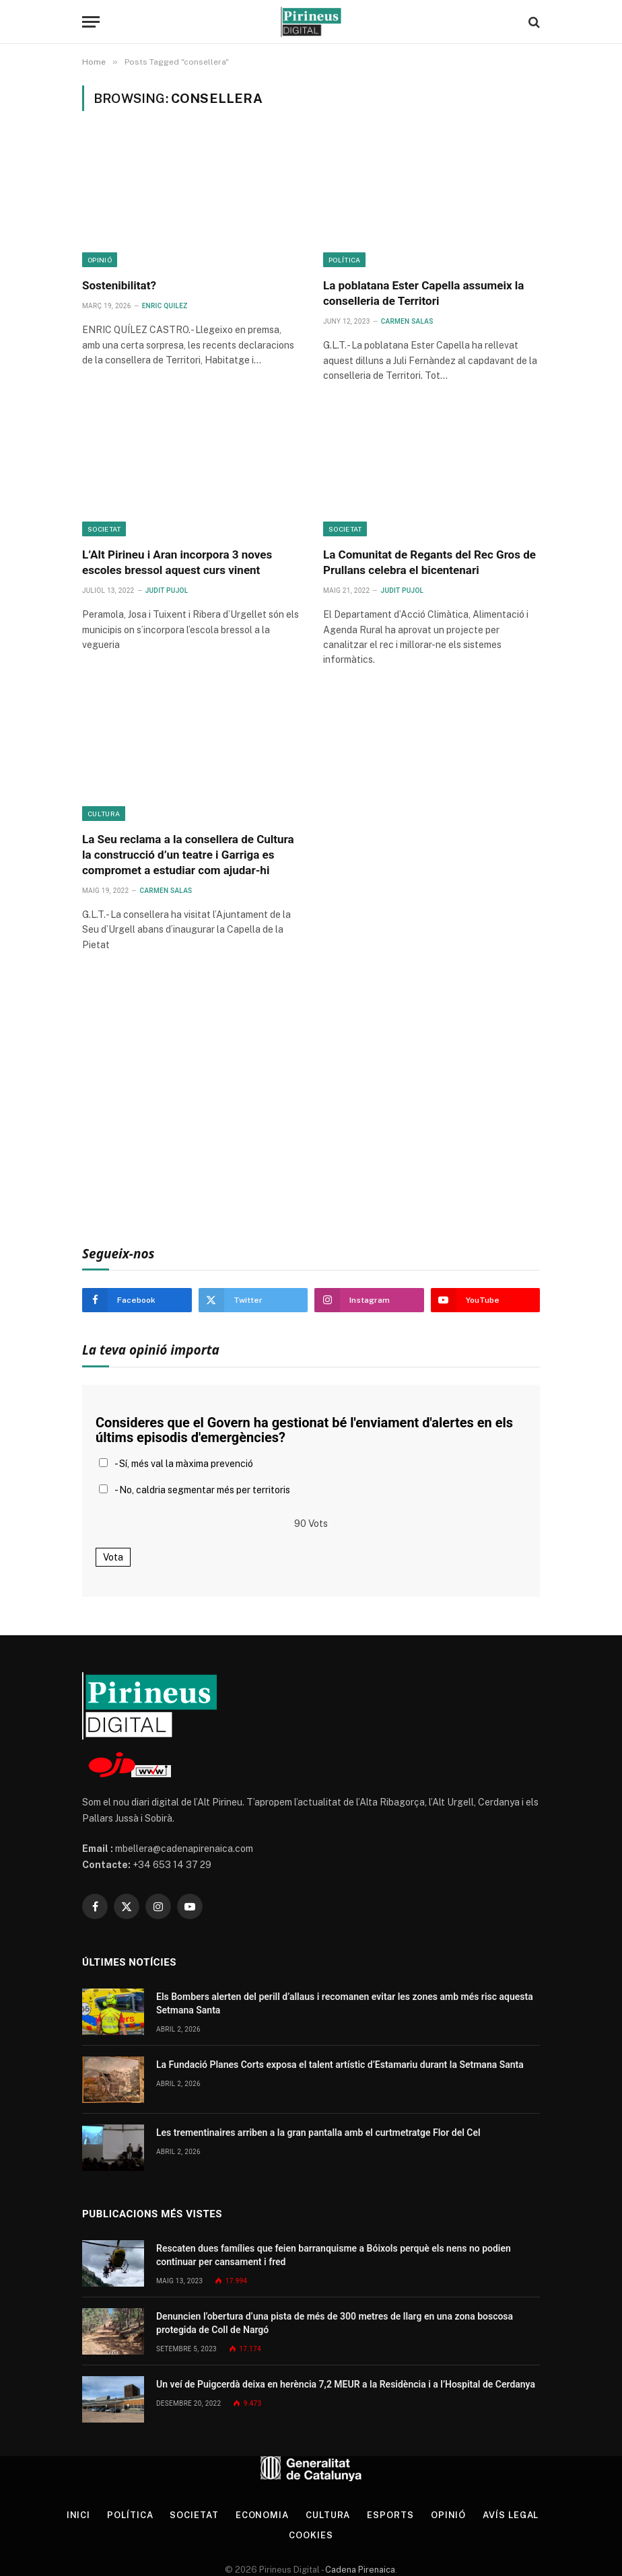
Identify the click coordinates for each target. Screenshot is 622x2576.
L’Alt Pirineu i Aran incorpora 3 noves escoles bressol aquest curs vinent (177, 562)
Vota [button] (113, 1557)
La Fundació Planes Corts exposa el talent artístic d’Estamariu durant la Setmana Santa (340, 2064)
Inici (79, 2515)
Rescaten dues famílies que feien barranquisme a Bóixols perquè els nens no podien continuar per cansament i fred (333, 2255)
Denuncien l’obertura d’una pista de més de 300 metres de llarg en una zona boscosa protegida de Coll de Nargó (334, 2323)
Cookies (311, 2535)
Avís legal (511, 2515)
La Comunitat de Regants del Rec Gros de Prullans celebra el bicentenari (429, 562)
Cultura (104, 814)
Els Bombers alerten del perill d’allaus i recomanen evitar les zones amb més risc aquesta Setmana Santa (344, 2003)
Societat (104, 529)
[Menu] (91, 22)
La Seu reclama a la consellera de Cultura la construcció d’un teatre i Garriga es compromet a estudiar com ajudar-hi (188, 854)
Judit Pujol (166, 590)
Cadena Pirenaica (359, 2570)
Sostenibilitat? (119, 285)
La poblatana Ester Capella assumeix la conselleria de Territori (423, 293)
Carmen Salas (407, 321)
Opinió (100, 260)
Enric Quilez (165, 306)
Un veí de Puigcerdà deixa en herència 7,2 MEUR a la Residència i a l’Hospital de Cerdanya (345, 2384)
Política (344, 260)
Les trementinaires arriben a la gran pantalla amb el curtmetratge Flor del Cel (318, 2132)
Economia (262, 2515)
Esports (390, 2515)
